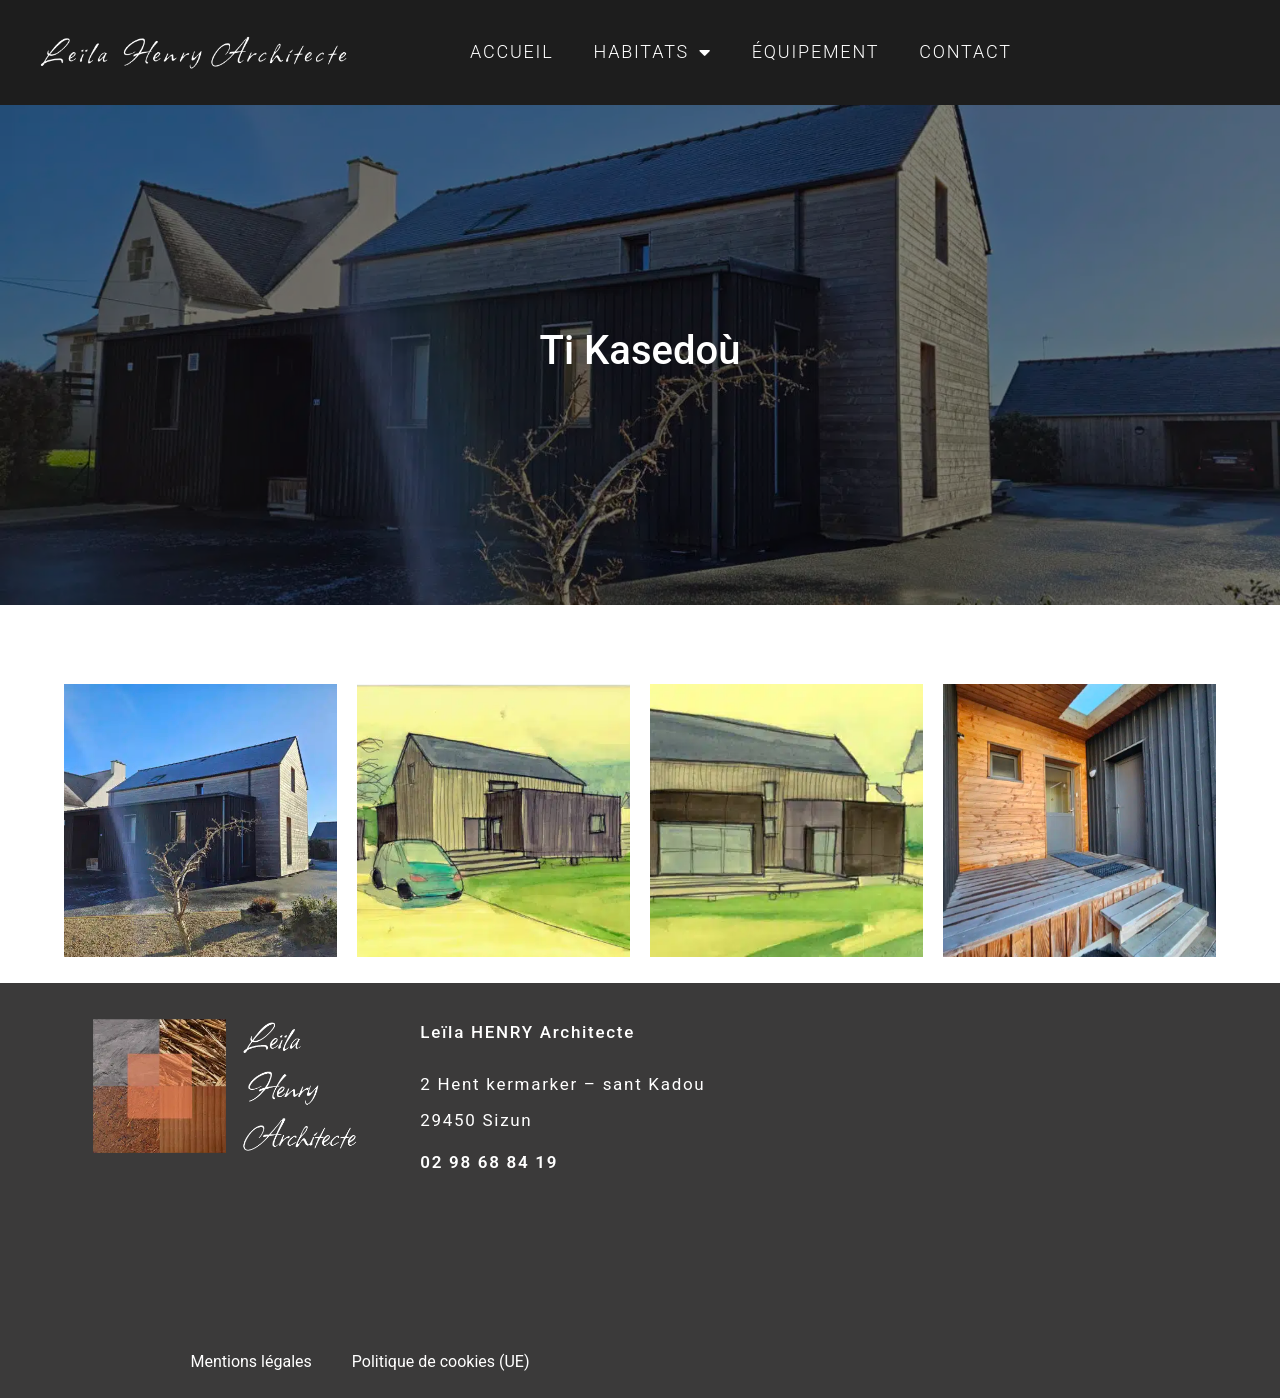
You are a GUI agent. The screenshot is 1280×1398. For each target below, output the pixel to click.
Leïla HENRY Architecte (527, 1032)
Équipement (815, 51)
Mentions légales (250, 1238)
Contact (965, 51)
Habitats (652, 52)
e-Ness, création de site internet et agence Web (704, 1355)
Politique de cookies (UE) (441, 1238)
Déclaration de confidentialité (359, 1284)
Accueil (511, 51)
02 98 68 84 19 (489, 1162)
